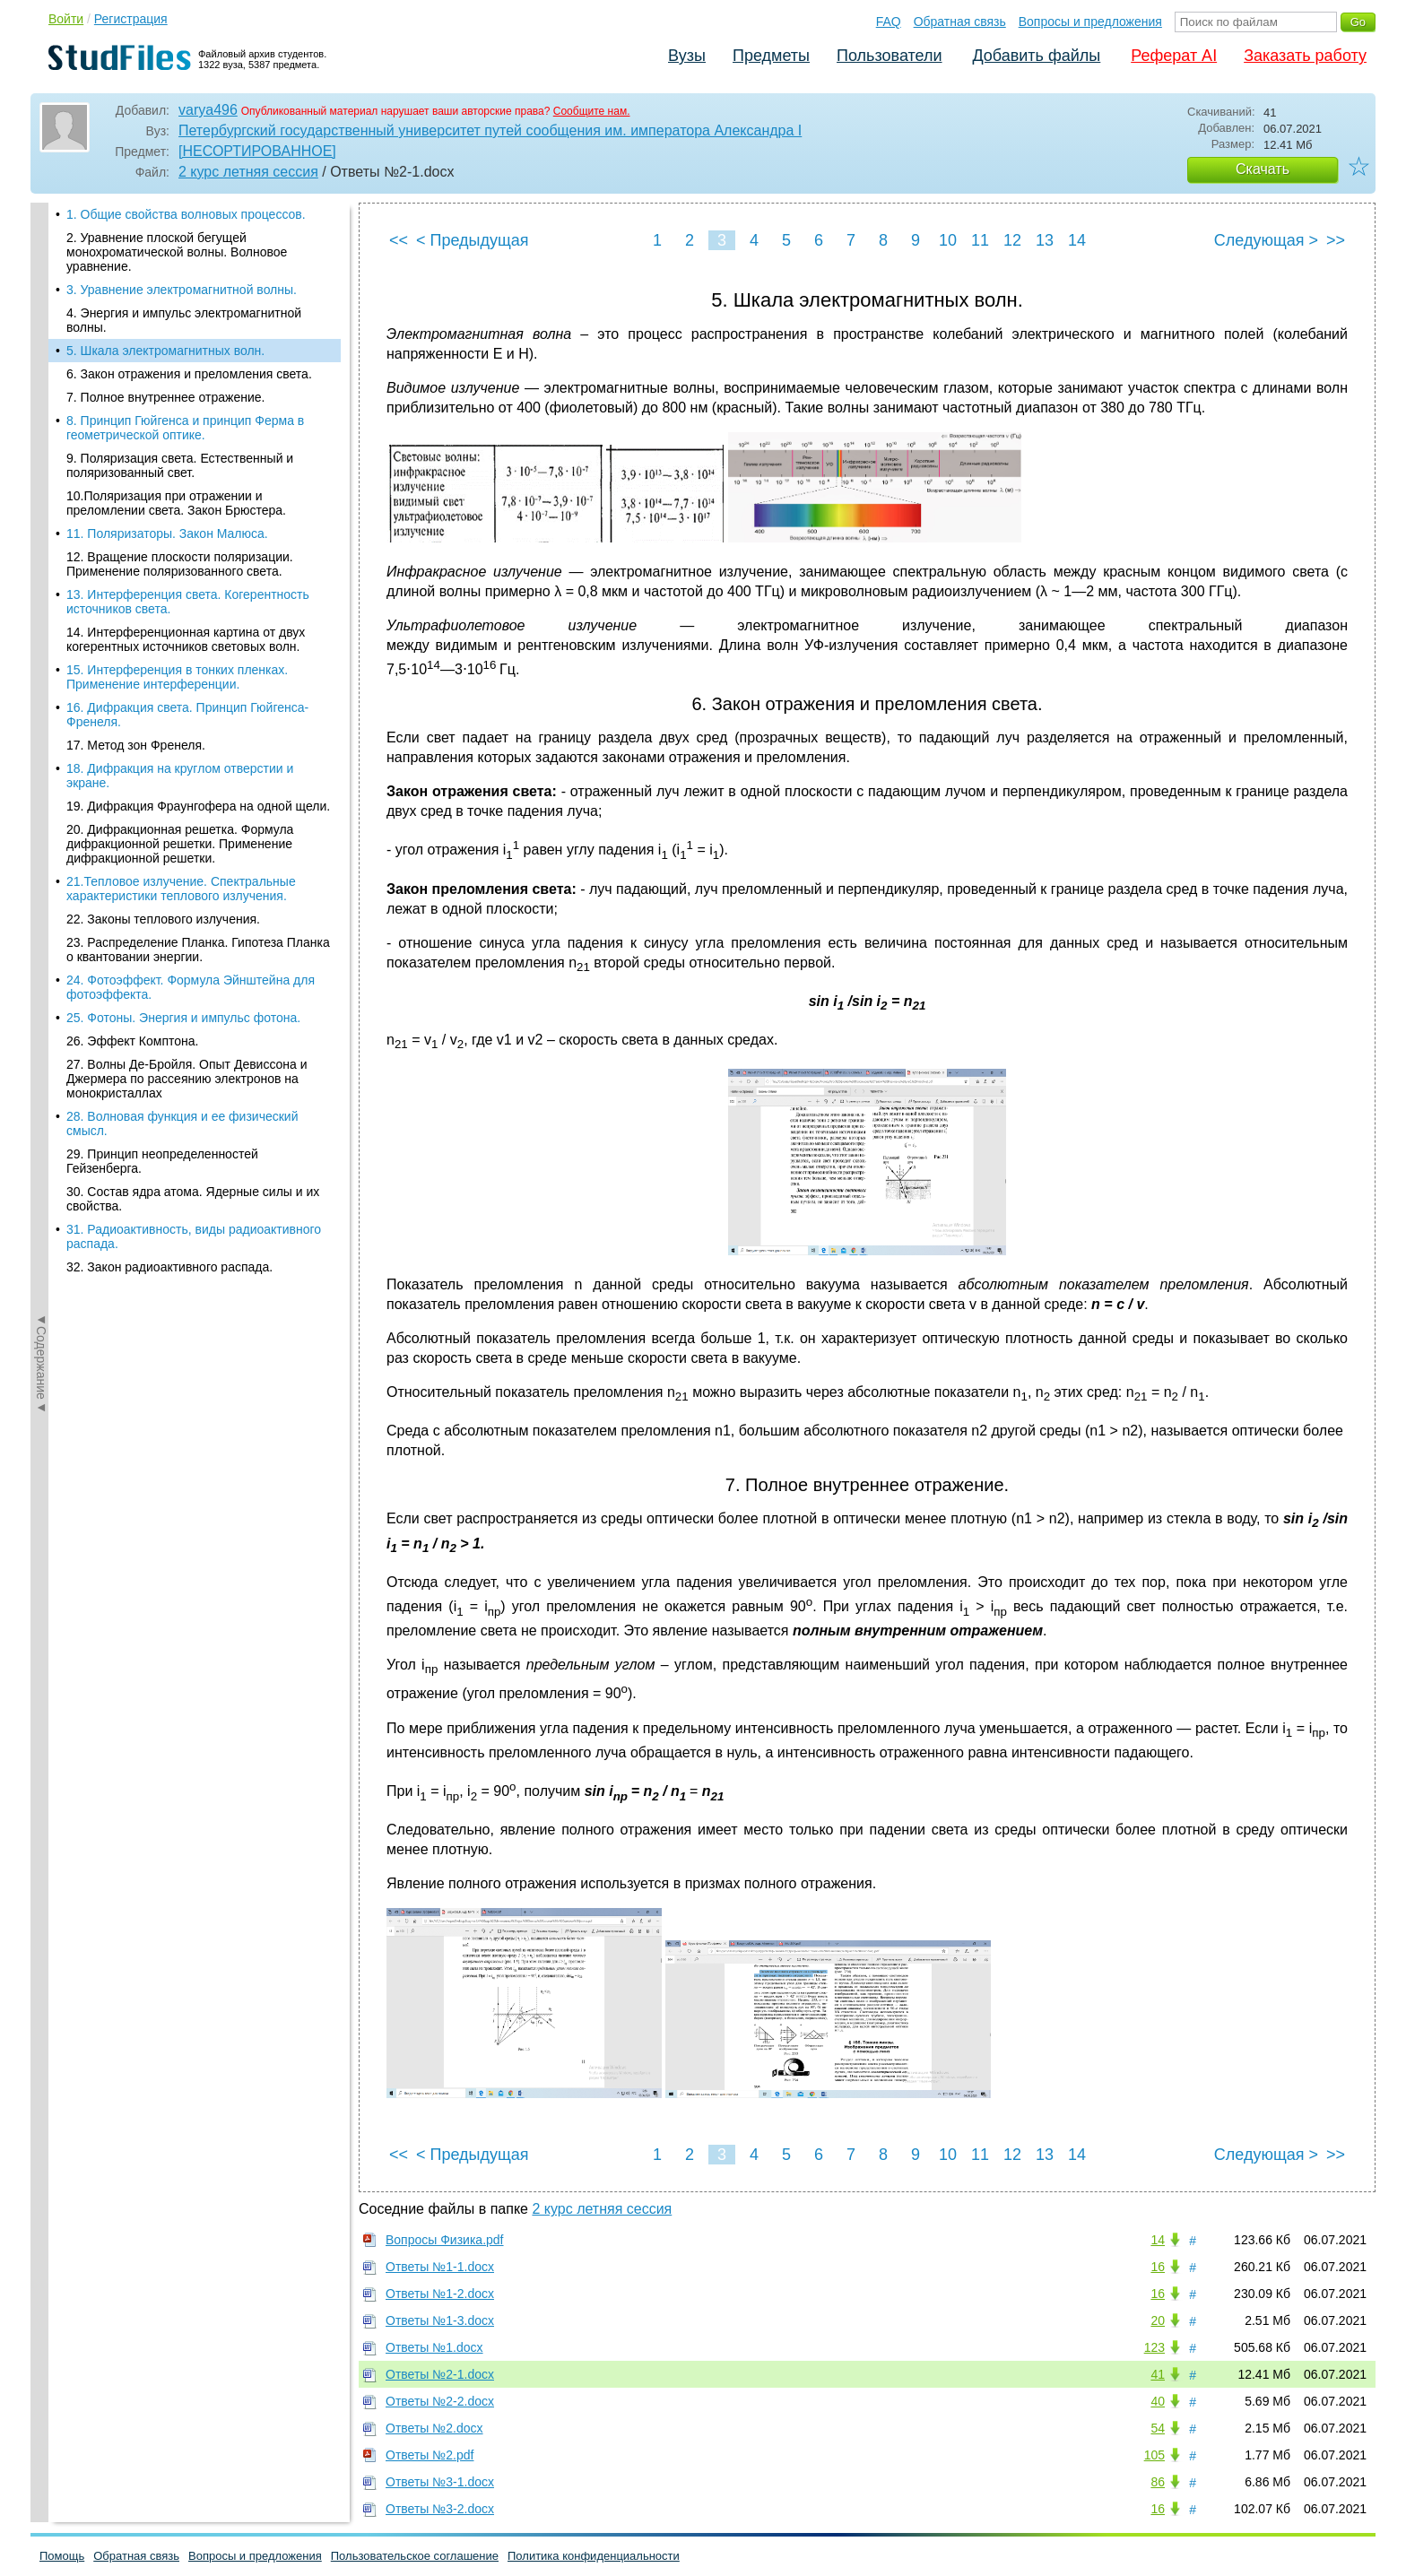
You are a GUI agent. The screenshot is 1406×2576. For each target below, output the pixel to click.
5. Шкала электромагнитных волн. (165, 255)
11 (980, 240)
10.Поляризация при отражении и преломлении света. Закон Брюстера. (176, 408)
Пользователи (889, 56)
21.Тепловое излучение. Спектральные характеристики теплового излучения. (181, 793)
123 (1154, 2347)
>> (1335, 240)
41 (1157, 2374)
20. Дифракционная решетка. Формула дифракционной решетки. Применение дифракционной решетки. (179, 748)
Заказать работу (1305, 56)
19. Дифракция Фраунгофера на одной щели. (198, 711)
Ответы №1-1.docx (440, 2266)
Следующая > (1266, 240)
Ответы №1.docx (434, 2347)
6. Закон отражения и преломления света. (189, 279)
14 (1077, 240)
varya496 (208, 109)
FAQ (888, 21)
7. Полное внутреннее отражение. (165, 302)
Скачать (1262, 169)
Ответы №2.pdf (429, 2455)
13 (1045, 240)
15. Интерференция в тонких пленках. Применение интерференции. (177, 582)
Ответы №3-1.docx (440, 2482)
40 (1157, 2401)
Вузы (687, 56)
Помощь (61, 2556)
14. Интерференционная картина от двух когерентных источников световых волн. (185, 544)
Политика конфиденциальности (594, 2556)
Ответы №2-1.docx (440, 2374)
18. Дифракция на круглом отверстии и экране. (179, 680)
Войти (65, 19)
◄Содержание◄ (41, 516)
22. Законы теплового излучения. (163, 824)
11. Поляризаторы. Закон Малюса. (167, 438)
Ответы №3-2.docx (440, 2509)
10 (948, 240)
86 (1157, 2482)
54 (1157, 2428)
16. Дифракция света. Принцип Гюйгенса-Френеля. (187, 619)
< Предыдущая (472, 240)
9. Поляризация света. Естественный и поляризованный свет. (179, 370)
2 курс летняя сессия (248, 171)
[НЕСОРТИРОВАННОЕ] (257, 151)
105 (1154, 2455)
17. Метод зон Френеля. (135, 650)
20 (1157, 2320)
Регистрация (131, 19)
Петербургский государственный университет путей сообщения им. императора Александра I (490, 130)
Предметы (771, 56)
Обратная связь (960, 21)
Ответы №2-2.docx (440, 2401)
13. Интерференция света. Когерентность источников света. (187, 506)
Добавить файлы (1036, 56)
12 (1012, 240)
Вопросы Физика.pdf (445, 2240)
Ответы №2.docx (434, 2428)
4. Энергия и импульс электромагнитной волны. (183, 225)
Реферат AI (1174, 56)
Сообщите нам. (591, 111)
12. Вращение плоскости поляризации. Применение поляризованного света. (179, 469)
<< (398, 240)
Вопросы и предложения (1090, 21)
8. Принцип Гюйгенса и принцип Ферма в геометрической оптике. (185, 332)
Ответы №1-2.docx (440, 2293)
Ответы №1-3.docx (440, 2320)
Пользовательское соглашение (415, 2556)
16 (1157, 2266)
